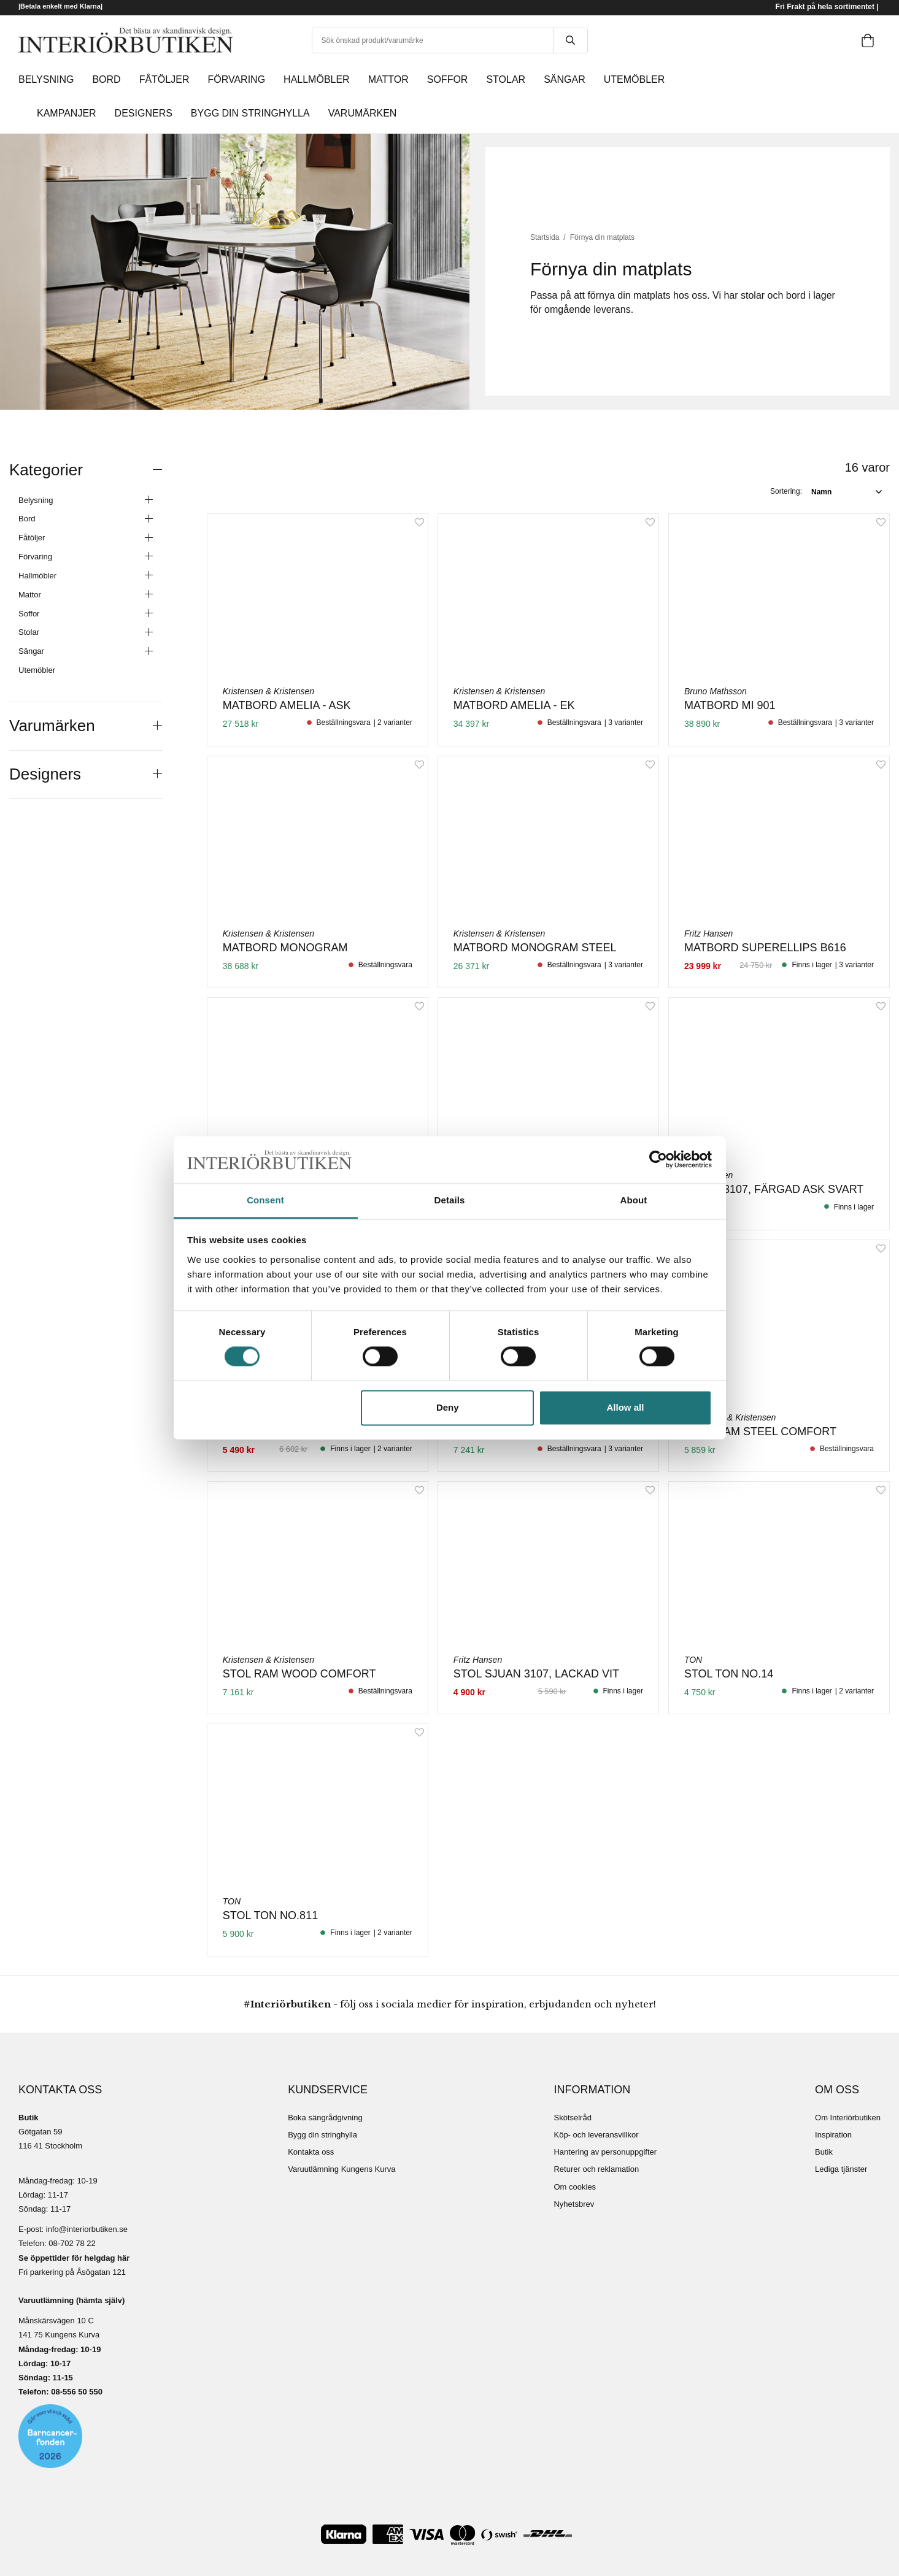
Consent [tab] (265, 1200)
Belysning (85, 500)
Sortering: (786, 491)
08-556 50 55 (74, 2391)
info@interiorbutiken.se (87, 2229)
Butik (824, 2151)
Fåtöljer (85, 538)
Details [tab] (449, 1200)
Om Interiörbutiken (848, 2117)
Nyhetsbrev (574, 2204)
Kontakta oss (311, 2151)
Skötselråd (572, 2117)
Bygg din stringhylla (322, 2134)
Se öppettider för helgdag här (73, 2258)
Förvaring (85, 557)
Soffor (85, 614)
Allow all (625, 1407)
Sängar (85, 652)
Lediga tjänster (841, 2169)
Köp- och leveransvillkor (596, 2134)
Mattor (85, 595)
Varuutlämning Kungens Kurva (341, 2169)
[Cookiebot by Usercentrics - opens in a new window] (658, 1160)
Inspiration (833, 2134)
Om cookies (575, 2186)
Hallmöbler (85, 576)
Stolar (85, 633)
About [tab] (633, 1200)
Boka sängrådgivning (325, 2117)
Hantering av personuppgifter (605, 2151)
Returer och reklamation (596, 2169)
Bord (85, 519)
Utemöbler (36, 670)
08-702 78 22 (72, 2243)
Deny (447, 1407)
